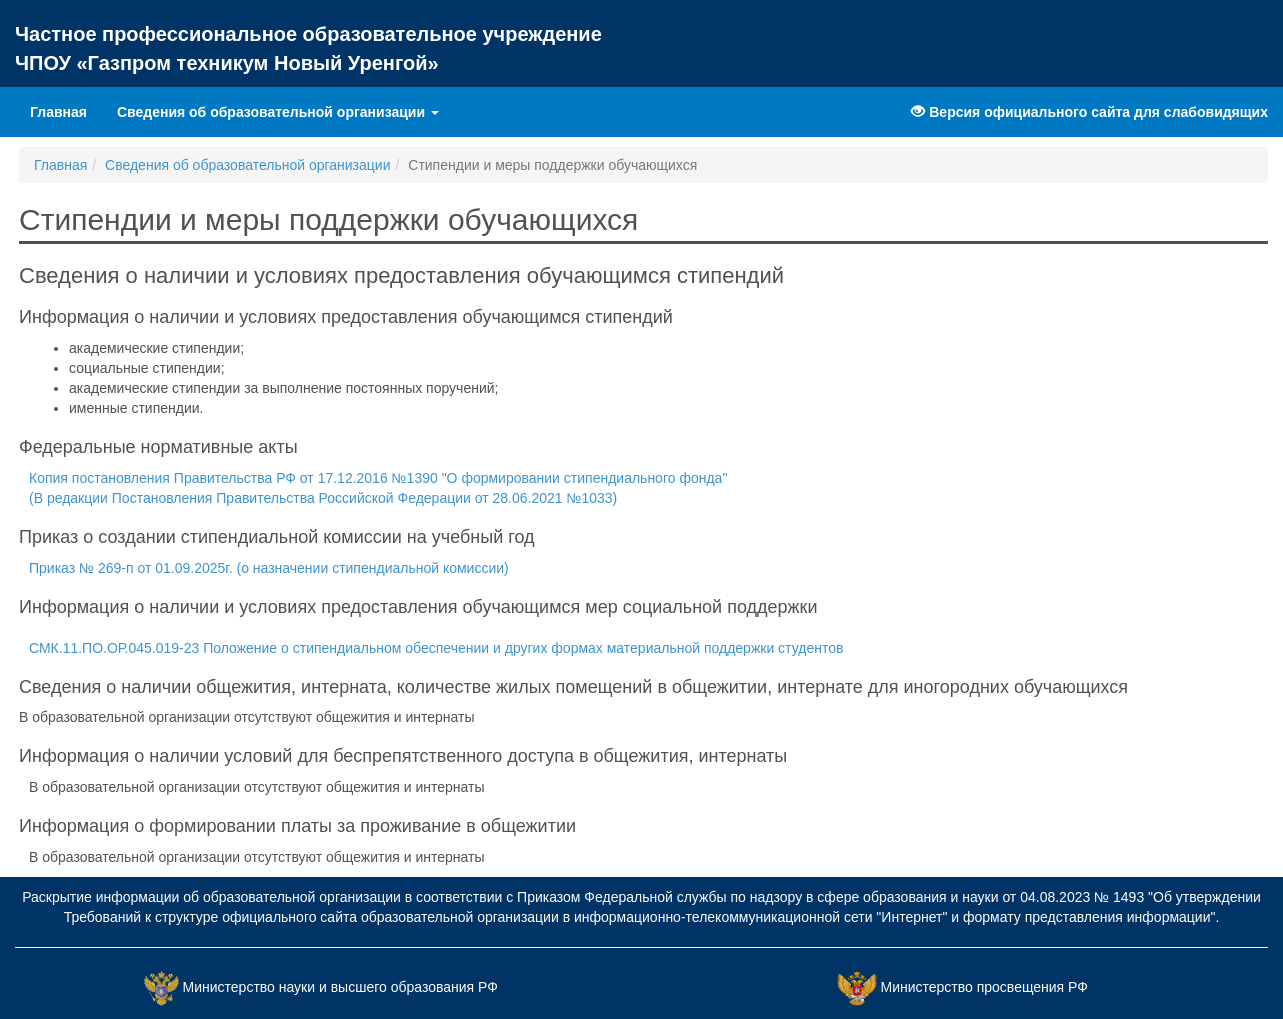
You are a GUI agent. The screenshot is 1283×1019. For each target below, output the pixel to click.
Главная (66, 110)
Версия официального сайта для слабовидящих (1089, 112)
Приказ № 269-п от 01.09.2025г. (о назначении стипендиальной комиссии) (269, 568)
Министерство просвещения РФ (983, 987)
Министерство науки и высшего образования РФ (340, 987)
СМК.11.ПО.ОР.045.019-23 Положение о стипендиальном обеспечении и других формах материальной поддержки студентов (436, 648)
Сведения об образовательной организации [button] (278, 112)
